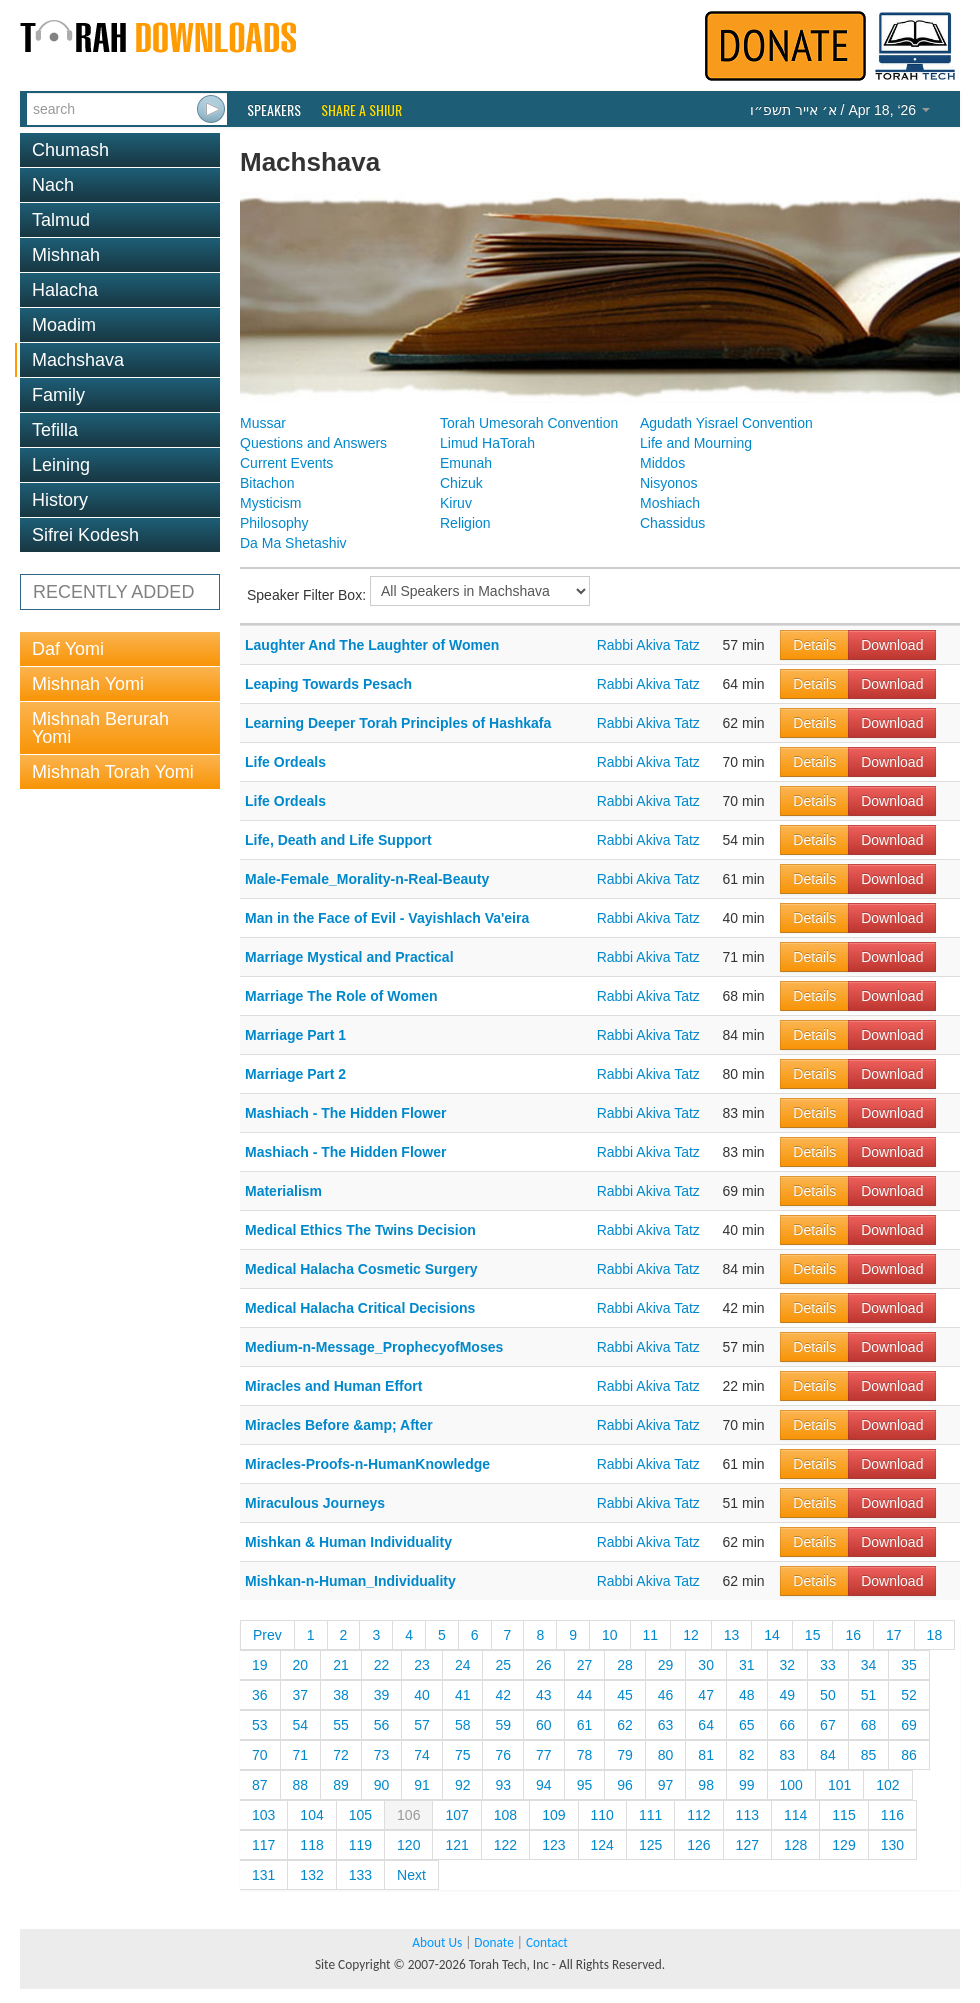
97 (666, 1785)
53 (260, 1725)
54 (301, 1725)
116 (892, 1815)
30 (706, 1665)
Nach (53, 185)
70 (260, 1755)
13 (732, 1635)
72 (341, 1755)
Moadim (64, 325)
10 (610, 1635)
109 (553, 1815)
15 (813, 1635)
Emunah (466, 463)
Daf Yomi (68, 649)
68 (869, 1725)
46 (666, 1695)
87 (260, 1785)
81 (706, 1755)
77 (544, 1755)
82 (747, 1755)
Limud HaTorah (487, 443)
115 (843, 1815)
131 (263, 1875)
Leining (61, 465)
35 (909, 1665)
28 (625, 1665)
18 (935, 1635)
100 (791, 1785)
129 (843, 1845)
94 (544, 1785)
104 (311, 1815)
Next (411, 1875)
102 (887, 1785)
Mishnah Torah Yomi (113, 772)
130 (892, 1845)
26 (544, 1665)
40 (422, 1695)
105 (360, 1815)
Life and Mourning (696, 443)
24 (463, 1665)
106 (408, 1815)
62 (625, 1725)
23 (422, 1665)
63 (666, 1725)
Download (892, 645)
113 (747, 1815)
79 (625, 1755)
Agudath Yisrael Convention (726, 423)
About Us (437, 1942)
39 (382, 1695)
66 (788, 1725)
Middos (662, 463)
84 (828, 1755)
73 (382, 1755)
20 (301, 1665)
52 (909, 1695)
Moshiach (670, 503)
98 (706, 1785)
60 (544, 1725)
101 (839, 1785)
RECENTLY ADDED (113, 592)
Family (58, 395)
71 (301, 1755)
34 (869, 1665)
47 (706, 1695)
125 (650, 1845)
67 (828, 1725)
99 (747, 1785)
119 (360, 1845)
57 (422, 1725)
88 (301, 1785)
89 (341, 1785)
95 (585, 1785)
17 (894, 1635)
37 (301, 1695)
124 (602, 1845)
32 (788, 1665)
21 (341, 1665)
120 (408, 1845)
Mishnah (66, 255)
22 (382, 1665)
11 (651, 1635)
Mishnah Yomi (88, 684)
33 (828, 1665)
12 (691, 1635)
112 (698, 1815)
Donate (493, 1942)
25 (503, 1665)
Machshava (78, 360)
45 (625, 1695)
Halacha (65, 290)
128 (795, 1845)
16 (853, 1635)
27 (585, 1665)
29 (666, 1665)
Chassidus (672, 523)
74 (422, 1755)
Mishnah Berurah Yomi (100, 728)
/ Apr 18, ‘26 (840, 110)
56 (382, 1725)
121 (456, 1845)
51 (869, 1695)
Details (814, 645)
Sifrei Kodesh (85, 535)
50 (828, 1695)
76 (503, 1755)
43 (544, 1695)
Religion (465, 523)
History (60, 500)
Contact (547, 1942)
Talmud (61, 220)
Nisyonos (669, 483)
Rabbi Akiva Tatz (648, 645)
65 (747, 1725)
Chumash (70, 150)
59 (503, 1725)
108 (505, 1815)
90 (382, 1785)
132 (311, 1875)
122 (505, 1845)
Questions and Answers (313, 443)
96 (625, 1785)
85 (869, 1755)
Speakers (274, 110)
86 (909, 1755)
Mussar (263, 423)
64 (706, 1725)
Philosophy (274, 523)
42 (503, 1695)
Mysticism (270, 503)
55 (341, 1725)
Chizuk (461, 483)
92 (463, 1785)
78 (585, 1755)
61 (585, 1725)
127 (747, 1845)
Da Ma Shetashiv (293, 543)
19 (260, 1665)
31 (747, 1665)
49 (788, 1695)
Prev (267, 1635)
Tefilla (55, 430)
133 (360, 1875)
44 (585, 1695)
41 (463, 1695)
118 (311, 1845)
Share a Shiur (361, 110)
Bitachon (267, 483)
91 (422, 1785)
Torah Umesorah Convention (529, 423)
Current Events (286, 463)
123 (553, 1845)
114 (795, 1815)
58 (463, 1725)
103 (263, 1815)
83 (788, 1755)
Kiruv (456, 503)
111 (650, 1815)
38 (341, 1695)
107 (456, 1815)
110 (602, 1815)
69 (909, 1725)
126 (698, 1845)
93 (503, 1785)
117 (263, 1845)
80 (666, 1755)
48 (747, 1695)
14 (772, 1635)
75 (463, 1755)
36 (260, 1695)
